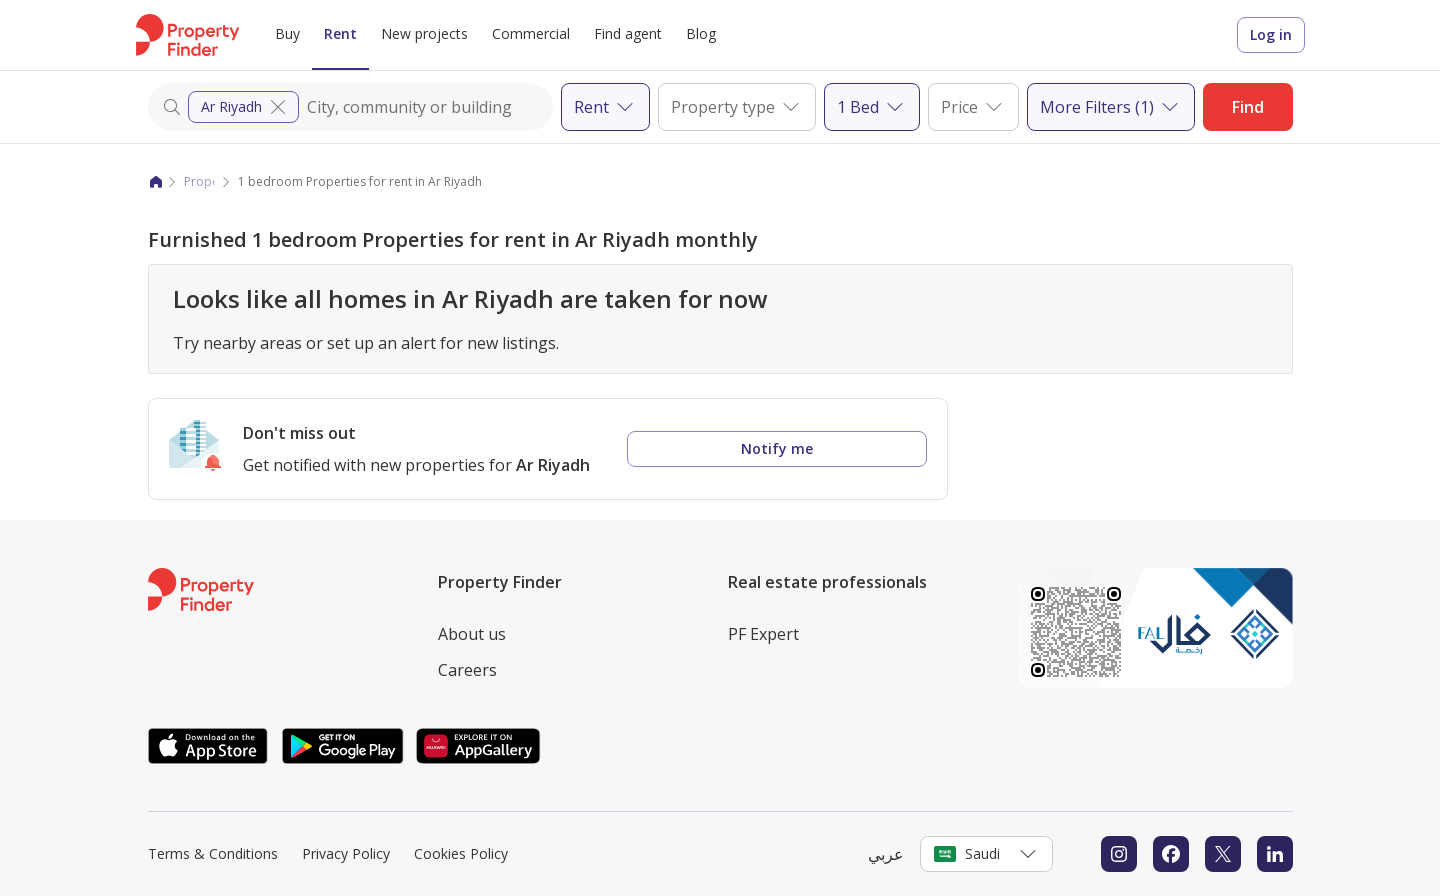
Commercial (531, 33)
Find (1248, 107)
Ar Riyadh (245, 107)
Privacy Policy (346, 853)
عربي (886, 854)
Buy (287, 33)
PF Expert (763, 634)
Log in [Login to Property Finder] (1271, 34)
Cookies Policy (461, 853)
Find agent (628, 33)
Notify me (777, 448)
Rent (340, 33)
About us (472, 634)
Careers (467, 670)
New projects (424, 33)
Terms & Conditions (213, 853)
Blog (701, 33)
